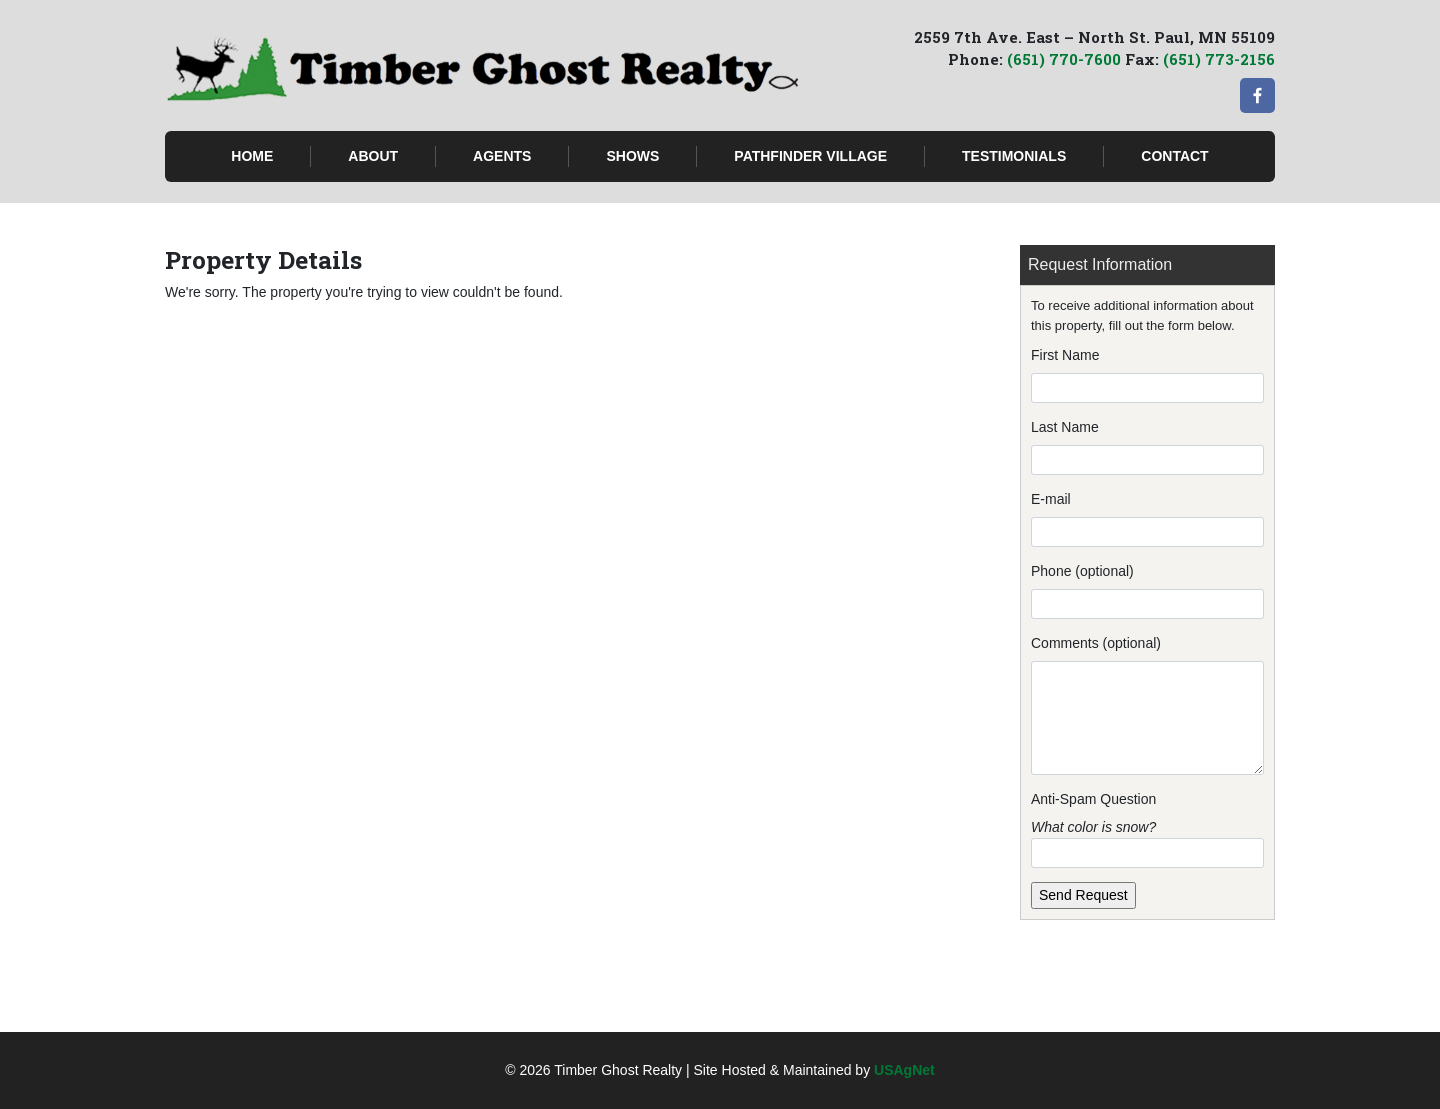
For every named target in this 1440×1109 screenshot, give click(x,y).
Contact (1174, 156)
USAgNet (904, 1070)
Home (252, 156)
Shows (632, 156)
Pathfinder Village (810, 156)
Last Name (1065, 427)
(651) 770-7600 (1064, 59)
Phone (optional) (1082, 571)
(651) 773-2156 (1219, 59)
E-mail (1051, 499)
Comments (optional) (1096, 643)
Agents (502, 156)
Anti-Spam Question (1093, 799)
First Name (1065, 355)
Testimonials (1014, 156)
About (373, 156)
